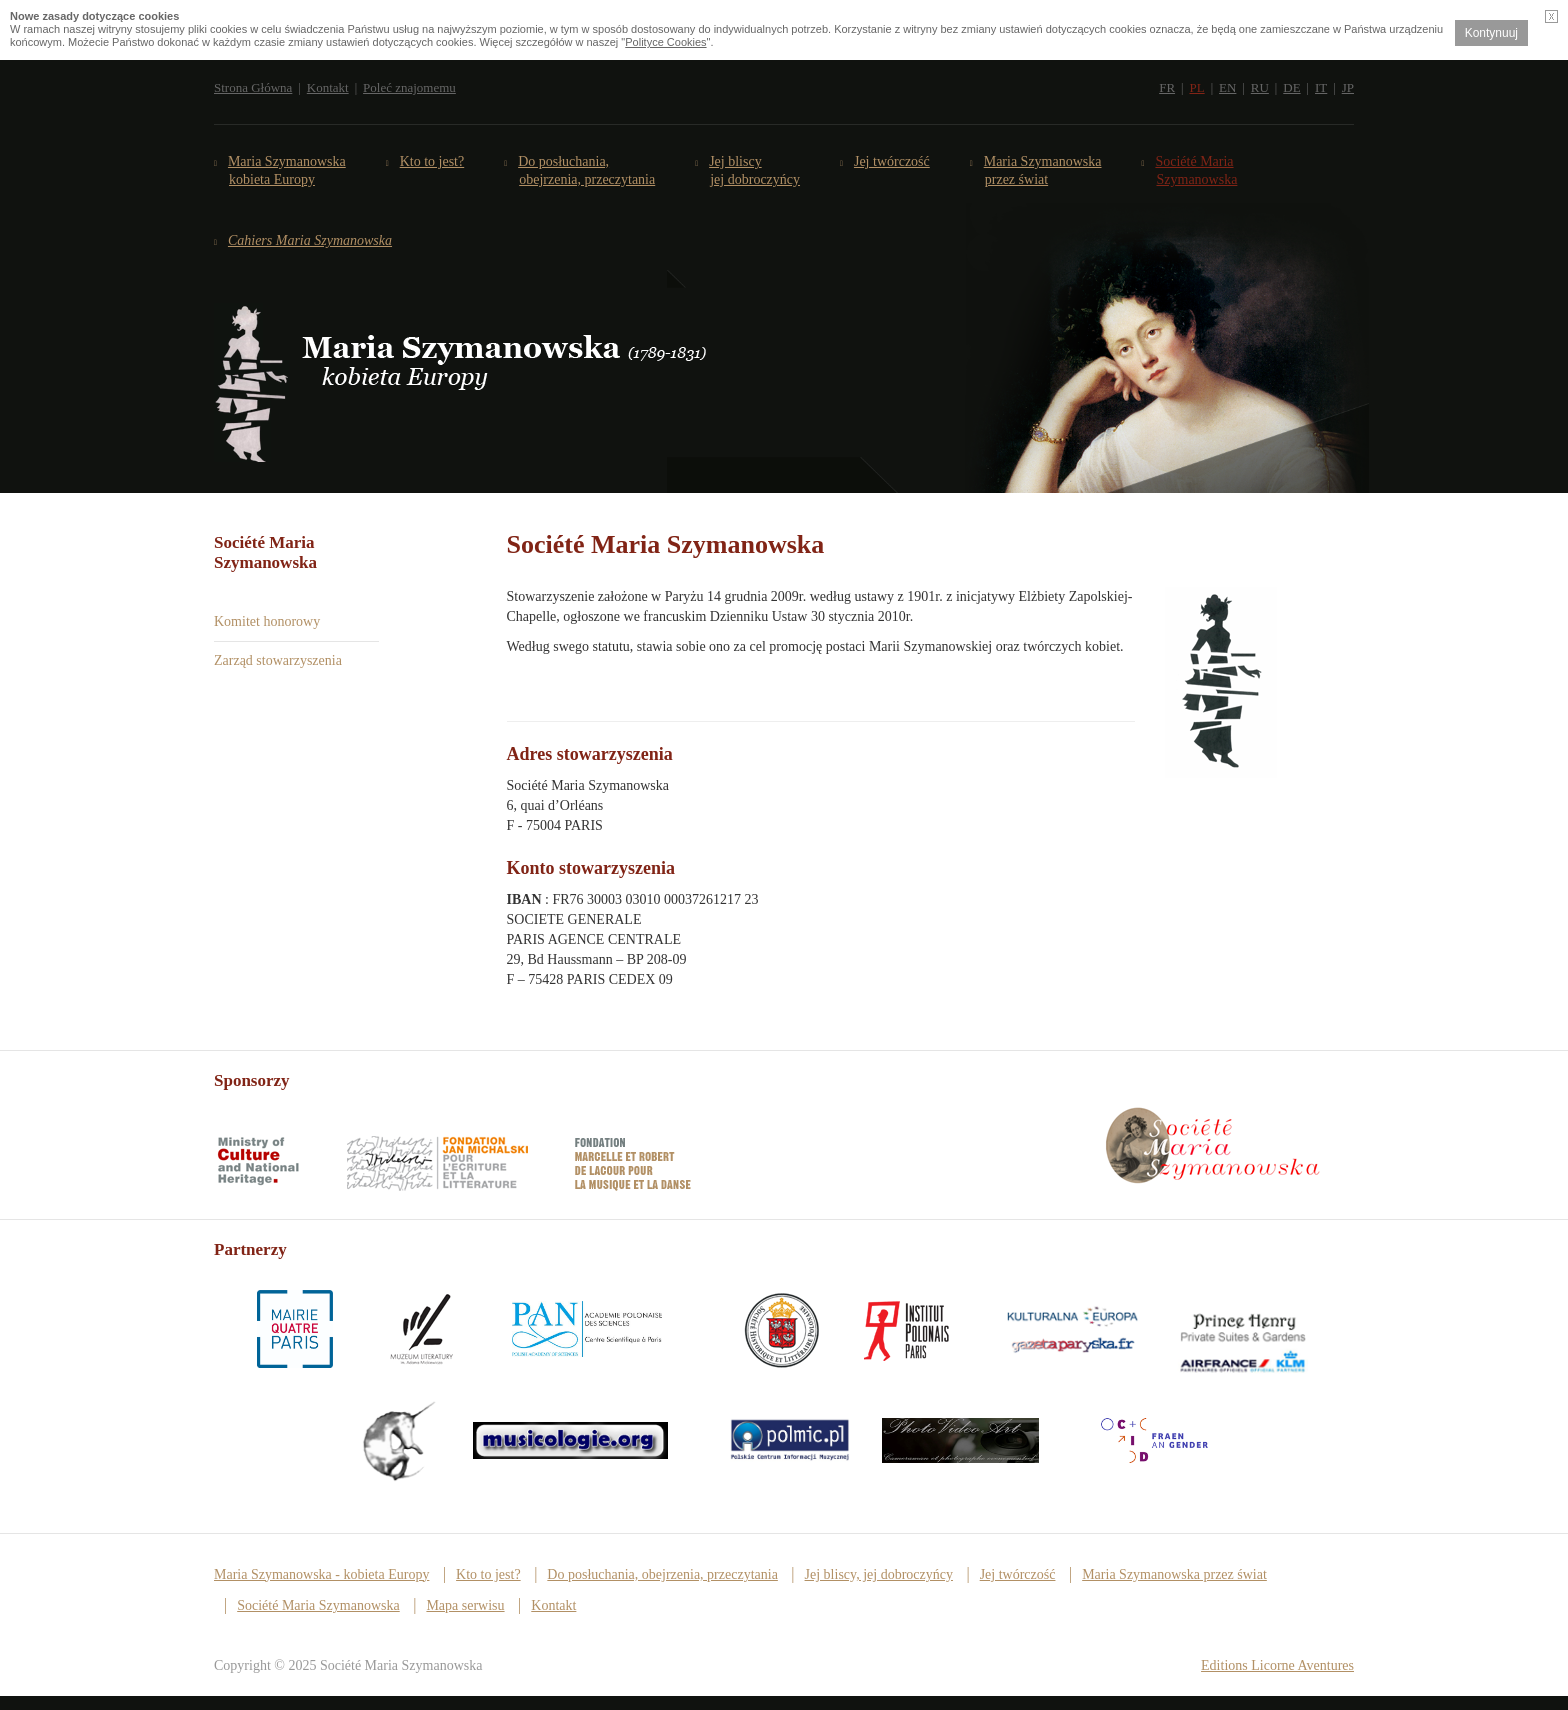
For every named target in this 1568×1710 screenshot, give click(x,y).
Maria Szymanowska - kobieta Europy (321, 1574)
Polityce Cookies (665, 42)
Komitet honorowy (267, 621)
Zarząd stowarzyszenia (278, 660)
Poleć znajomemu (409, 87)
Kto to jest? (432, 161)
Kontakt (328, 87)
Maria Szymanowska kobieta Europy (287, 170)
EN (1227, 87)
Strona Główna (253, 87)
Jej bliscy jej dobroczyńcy (755, 170)
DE (1291, 87)
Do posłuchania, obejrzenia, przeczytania (662, 1574)
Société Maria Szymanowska (1197, 170)
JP (1348, 87)
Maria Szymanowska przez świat (1043, 170)
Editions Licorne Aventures (1277, 1665)
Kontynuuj (1491, 33)
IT (1321, 87)
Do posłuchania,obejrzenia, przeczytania (587, 170)
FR (1167, 87)
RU (1260, 87)
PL (1196, 87)
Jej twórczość (892, 161)
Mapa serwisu (465, 1605)
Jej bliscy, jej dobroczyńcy (879, 1574)
